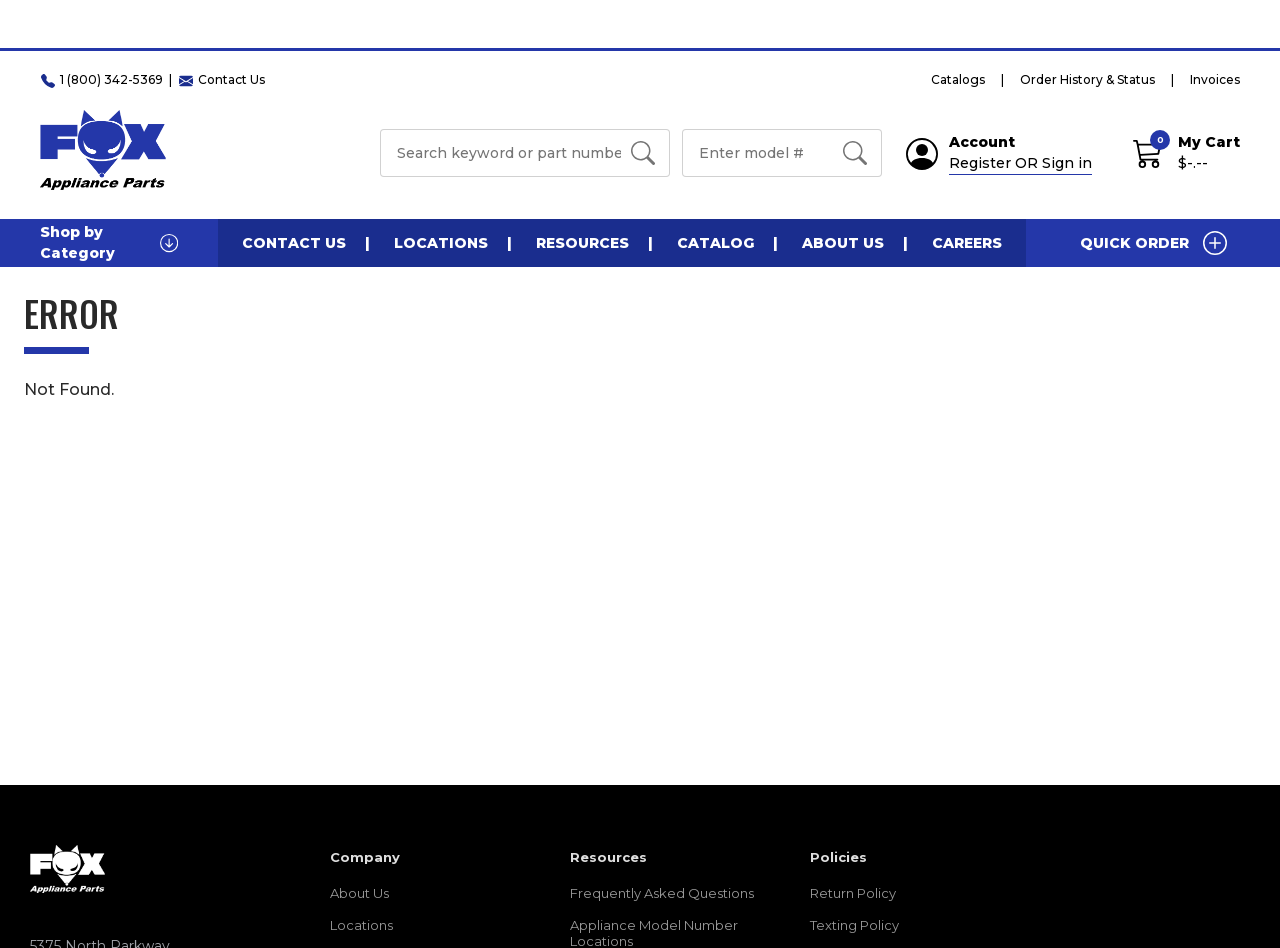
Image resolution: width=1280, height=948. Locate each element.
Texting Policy (854, 925)
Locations (441, 243)
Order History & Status (1087, 79)
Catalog (715, 243)
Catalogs (958, 79)
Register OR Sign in (1020, 163)
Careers (967, 243)
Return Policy (853, 893)
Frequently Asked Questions (662, 893)
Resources (582, 243)
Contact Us (294, 243)
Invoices (1215, 79)
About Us (843, 243)
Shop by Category (109, 242)
